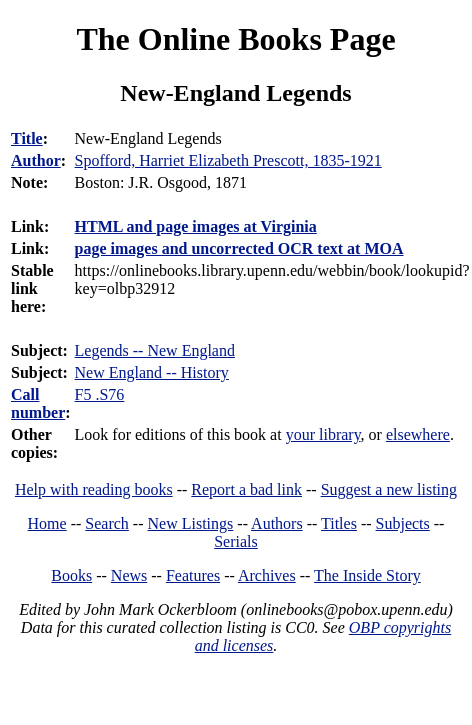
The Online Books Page (235, 39)
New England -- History (152, 372)
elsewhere (418, 434)
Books (71, 575)
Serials (236, 541)
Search (107, 523)
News (129, 575)
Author (36, 160)
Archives (267, 575)
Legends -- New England (155, 350)
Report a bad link (246, 489)
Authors (277, 523)
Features (193, 575)
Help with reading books (94, 489)
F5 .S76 (100, 394)
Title (27, 138)
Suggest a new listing (389, 489)
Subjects (403, 523)
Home (47, 523)
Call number (38, 403)
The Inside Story (367, 575)
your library (323, 434)
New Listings (191, 523)
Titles (339, 523)
